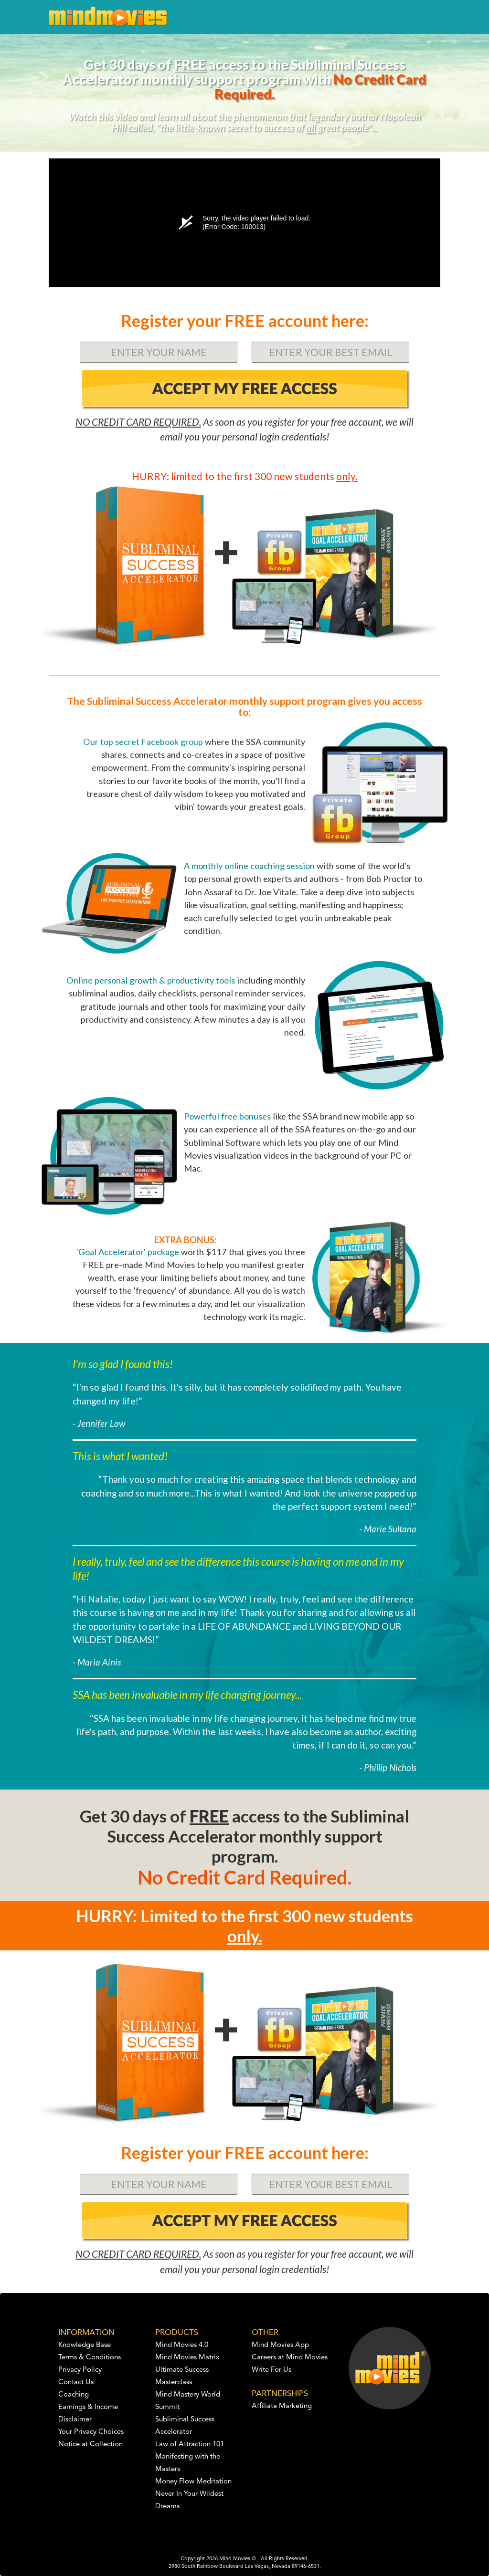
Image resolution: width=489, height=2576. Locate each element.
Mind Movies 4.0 (181, 2345)
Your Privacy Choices (91, 2432)
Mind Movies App (280, 2345)
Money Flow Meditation (193, 2481)
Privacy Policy (80, 2370)
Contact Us (76, 2382)
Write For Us (271, 2370)
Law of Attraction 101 (189, 2444)
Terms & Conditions (89, 2357)
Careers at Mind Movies (290, 2357)
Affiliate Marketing (282, 2406)
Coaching (73, 2394)
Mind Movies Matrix (187, 2357)
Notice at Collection (90, 2444)
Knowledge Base (84, 2345)
